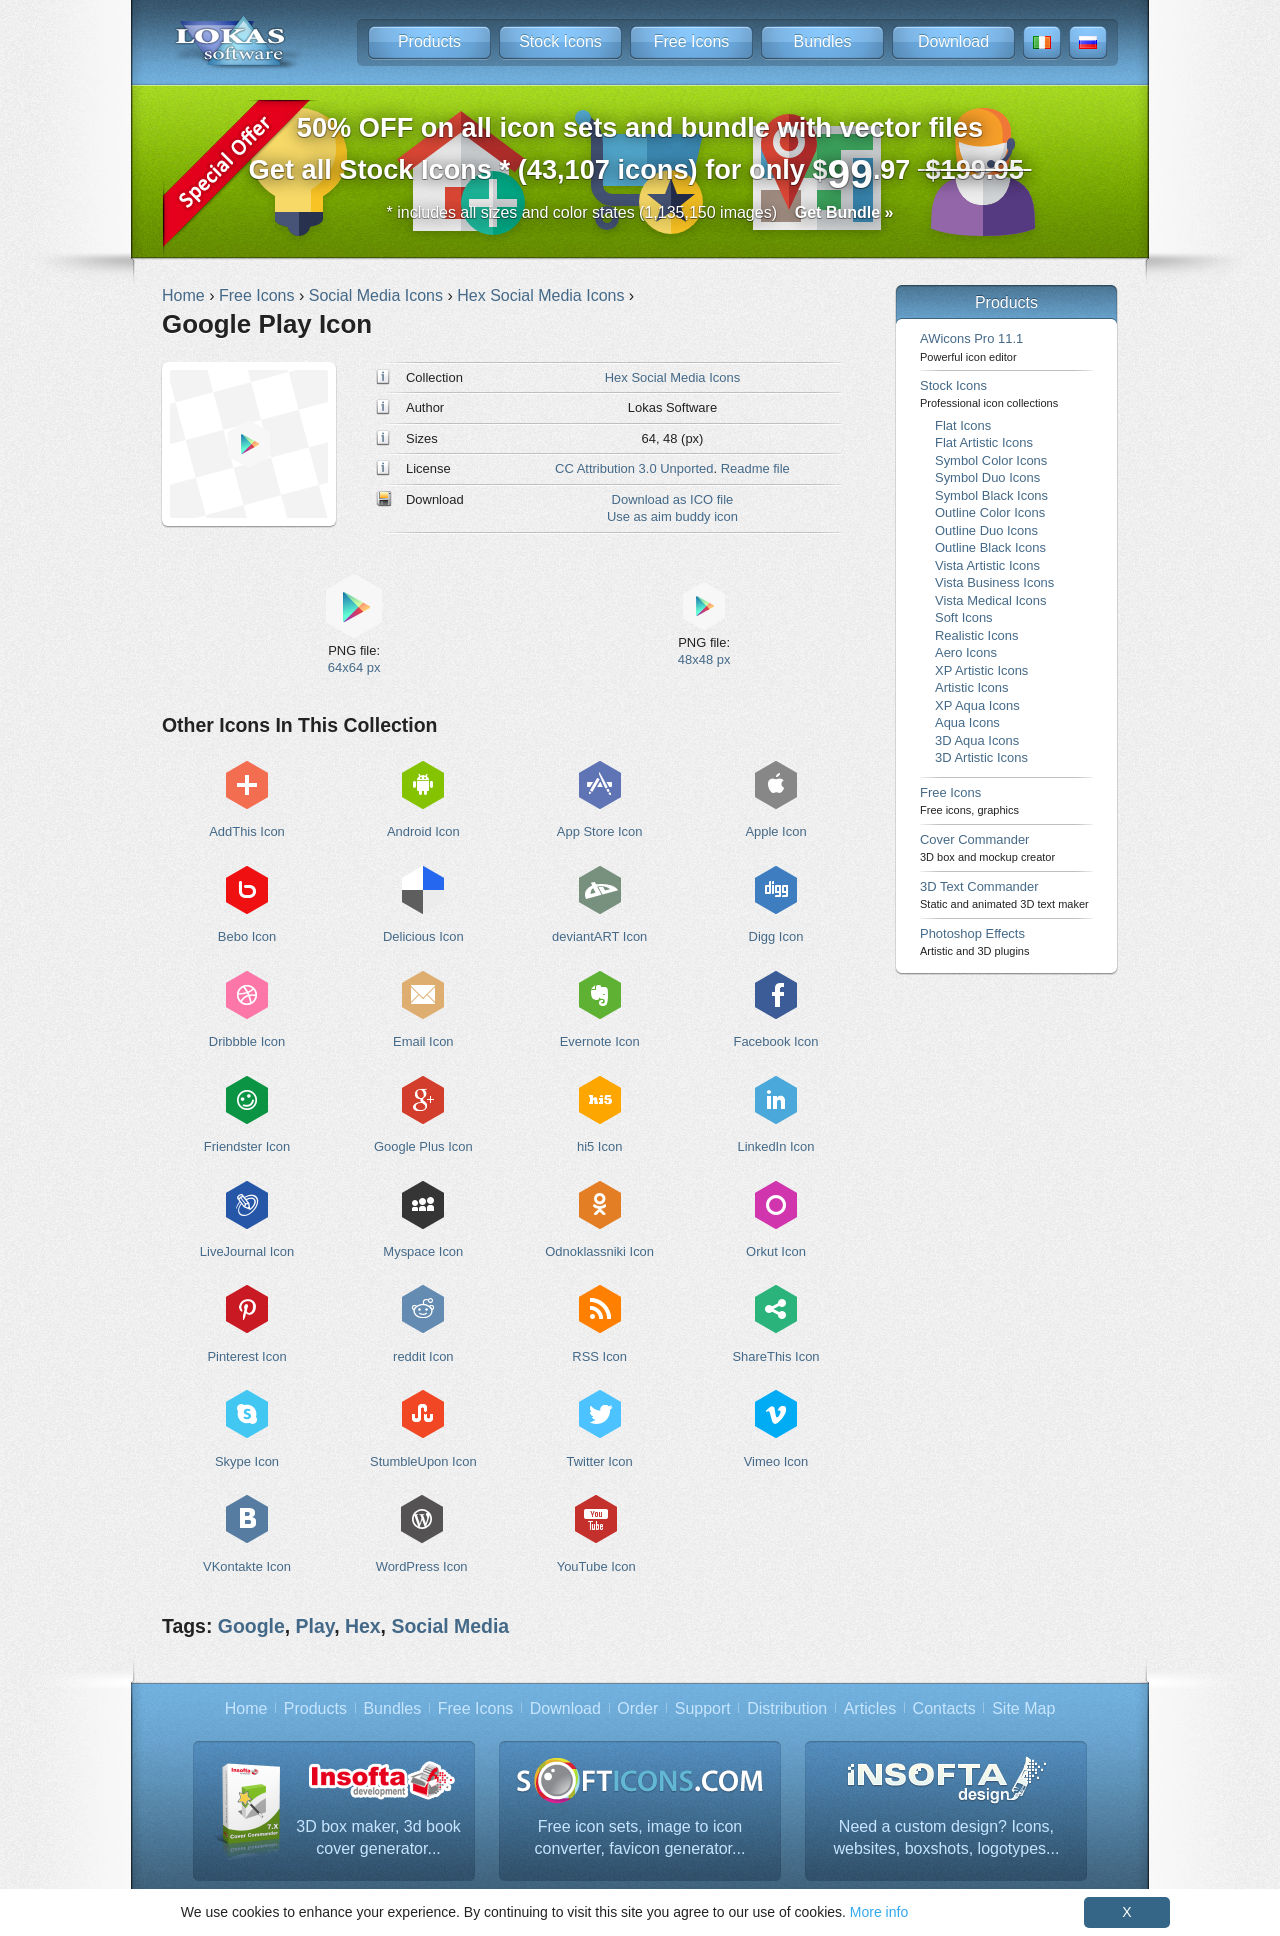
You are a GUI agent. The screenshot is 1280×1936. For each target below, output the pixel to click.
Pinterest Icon (246, 1356)
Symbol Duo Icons (987, 477)
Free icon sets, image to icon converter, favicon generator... (640, 1837)
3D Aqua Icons (977, 740)
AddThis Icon (247, 831)
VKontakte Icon (247, 1566)
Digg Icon (776, 936)
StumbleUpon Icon (423, 1461)
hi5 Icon (599, 1146)
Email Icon (423, 1041)
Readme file (755, 468)
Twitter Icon (600, 1461)
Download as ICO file (673, 499)
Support (703, 1708)
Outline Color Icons (990, 512)
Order (637, 1708)
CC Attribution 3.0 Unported (634, 468)
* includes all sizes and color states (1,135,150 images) (640, 212)
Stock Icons (560, 41)
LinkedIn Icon (775, 1146)
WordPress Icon (422, 1566)
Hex (363, 1626)
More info (879, 1912)
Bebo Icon (247, 936)
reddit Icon (423, 1356)
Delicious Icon (423, 936)
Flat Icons (963, 425)
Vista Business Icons (994, 582)
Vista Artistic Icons (987, 565)
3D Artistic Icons (981, 757)
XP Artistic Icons (981, 670)
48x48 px (704, 659)
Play (315, 1626)
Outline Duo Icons (986, 530)
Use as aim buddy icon (672, 516)
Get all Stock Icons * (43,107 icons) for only (640, 154)
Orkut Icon (776, 1251)
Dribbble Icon (247, 1041)
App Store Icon (600, 831)
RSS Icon (599, 1356)
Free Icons (692, 41)
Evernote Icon (600, 1041)
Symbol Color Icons (991, 460)
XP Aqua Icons (977, 705)
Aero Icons (966, 652)
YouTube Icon (596, 1566)
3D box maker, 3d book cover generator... (378, 1837)
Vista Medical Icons (990, 600)
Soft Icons (964, 617)
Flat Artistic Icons (984, 442)
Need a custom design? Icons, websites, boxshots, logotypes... (947, 1837)
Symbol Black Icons (991, 495)
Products (429, 41)
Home (246, 1708)
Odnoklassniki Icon (599, 1251)
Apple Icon (775, 831)
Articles (870, 1708)
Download (953, 41)
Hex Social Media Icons (672, 377)
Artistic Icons (971, 687)
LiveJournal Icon (247, 1251)
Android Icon (423, 831)
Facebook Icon (776, 1041)
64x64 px (354, 667)
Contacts (944, 1708)
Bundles (823, 41)
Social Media (450, 1626)
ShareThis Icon (775, 1356)
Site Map (1023, 1708)
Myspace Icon (423, 1251)
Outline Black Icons (990, 547)
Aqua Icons (967, 722)
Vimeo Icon (776, 1461)
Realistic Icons (977, 635)
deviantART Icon (599, 936)
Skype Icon (247, 1461)
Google (251, 1626)
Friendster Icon (247, 1146)
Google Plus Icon (423, 1146)
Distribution (787, 1708)
